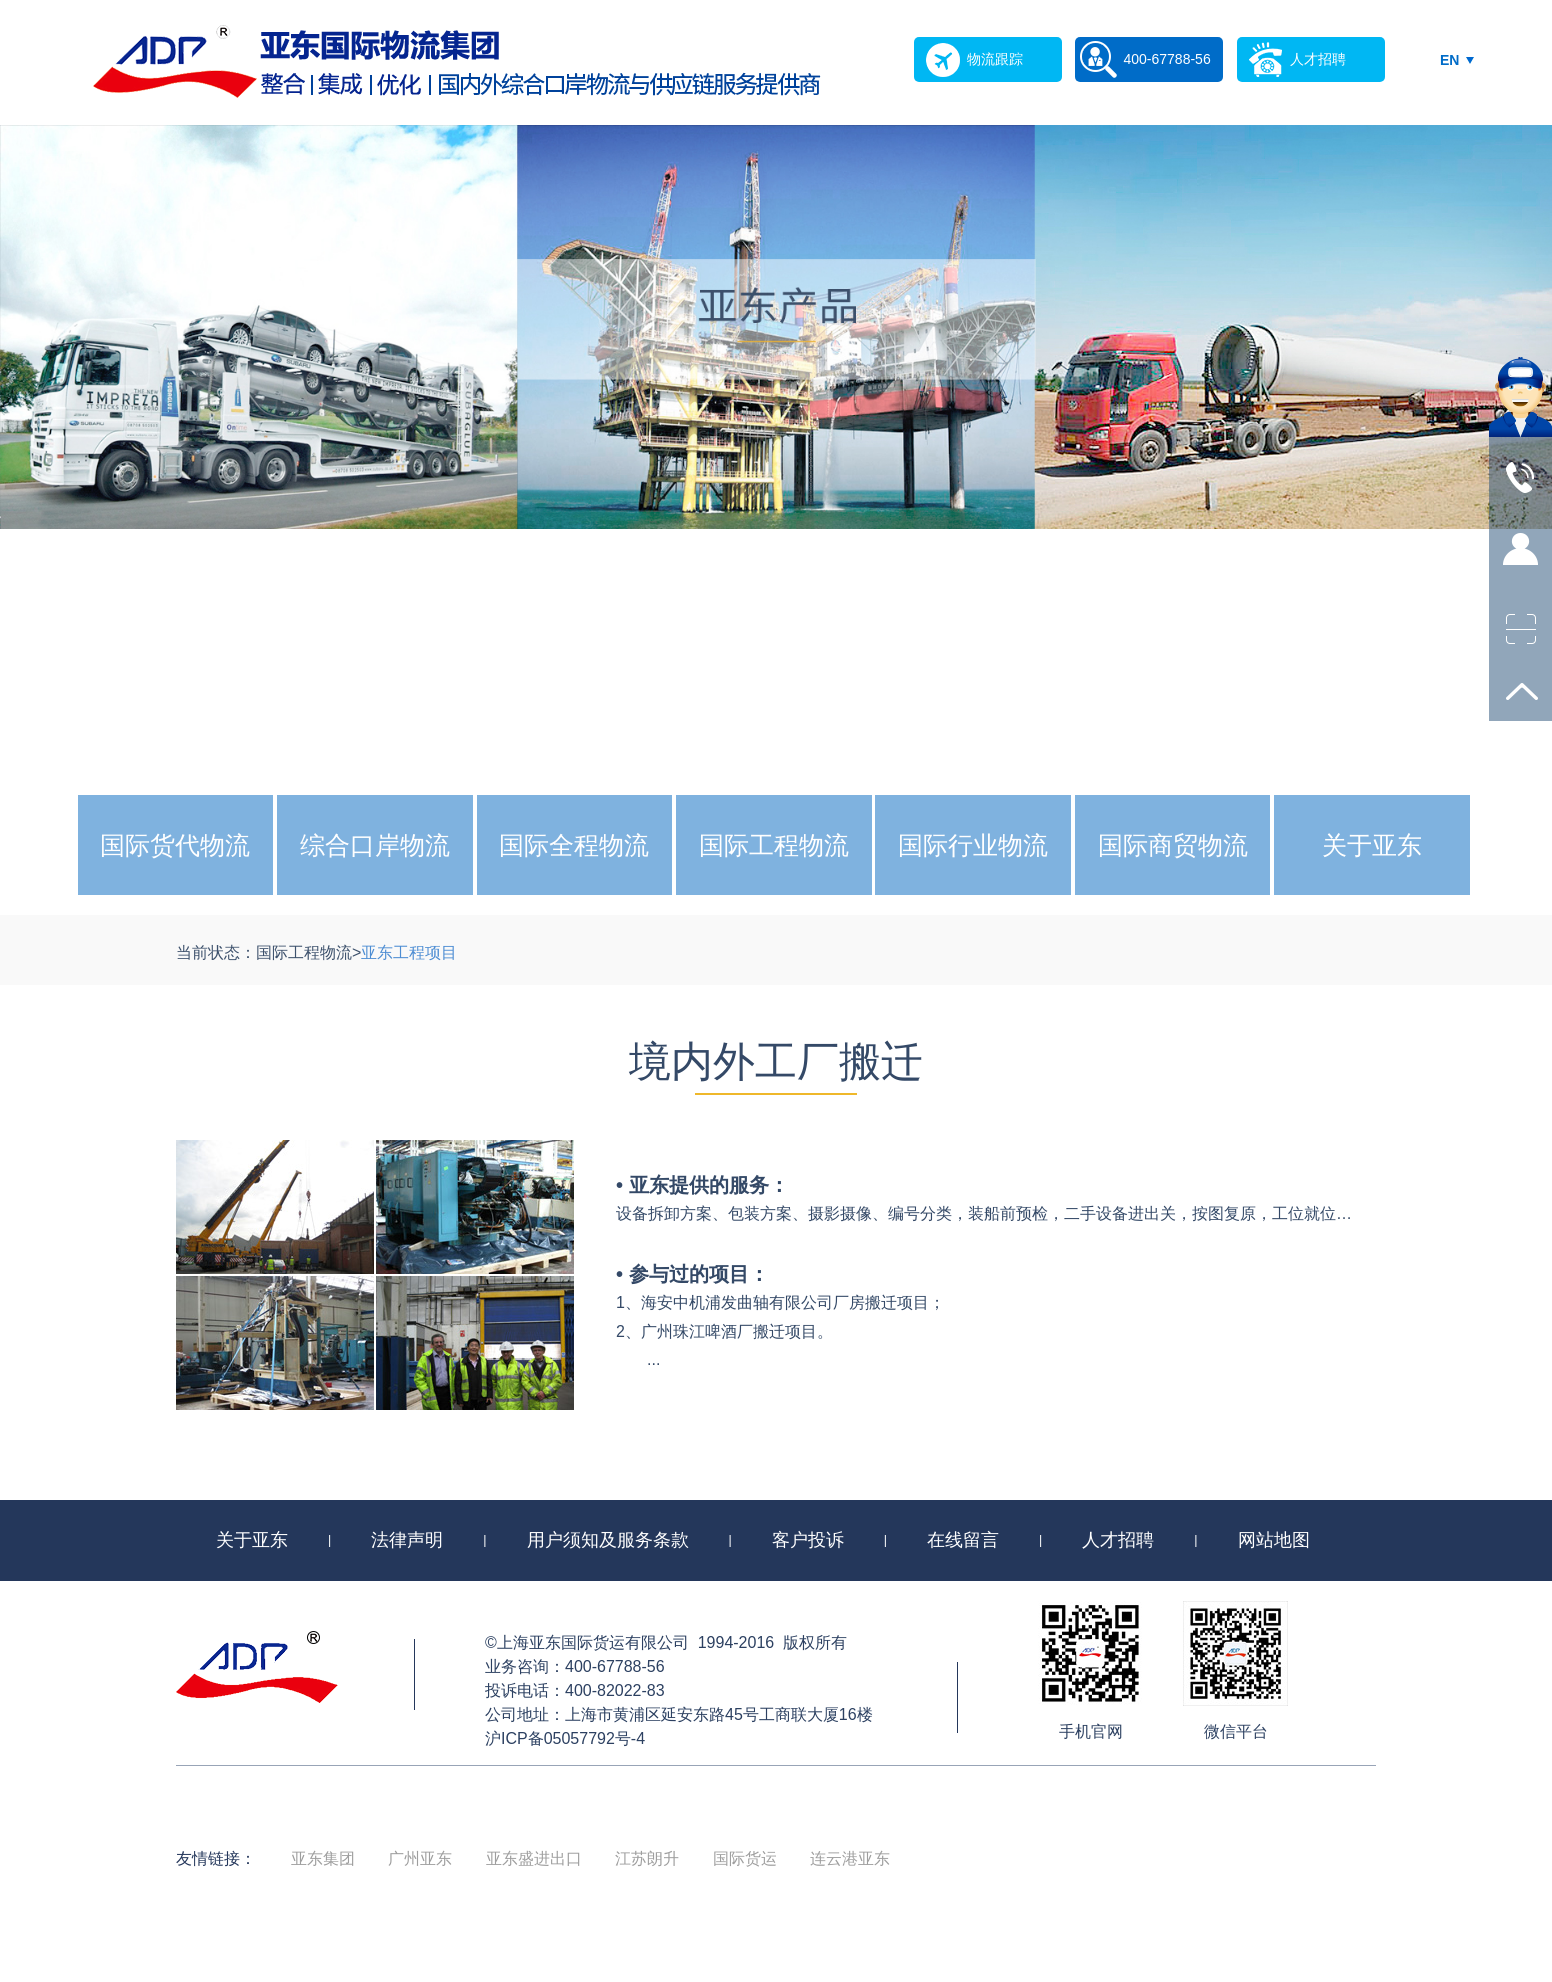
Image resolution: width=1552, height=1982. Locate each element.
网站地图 (1274, 1540)
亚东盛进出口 (534, 1858)
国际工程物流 (774, 845)
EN (1449, 60)
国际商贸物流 (1173, 845)
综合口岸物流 (375, 845)
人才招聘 (1118, 1540)
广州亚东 (420, 1858)
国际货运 (745, 1858)
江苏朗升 (647, 1858)
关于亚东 (1372, 845)
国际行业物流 (973, 845)
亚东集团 (323, 1858)
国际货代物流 (175, 845)
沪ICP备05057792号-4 (565, 1738)
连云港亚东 (850, 1858)
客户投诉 (808, 1540)
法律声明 (407, 1540)
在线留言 (963, 1540)
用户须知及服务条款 (608, 1540)
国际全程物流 (574, 845)
